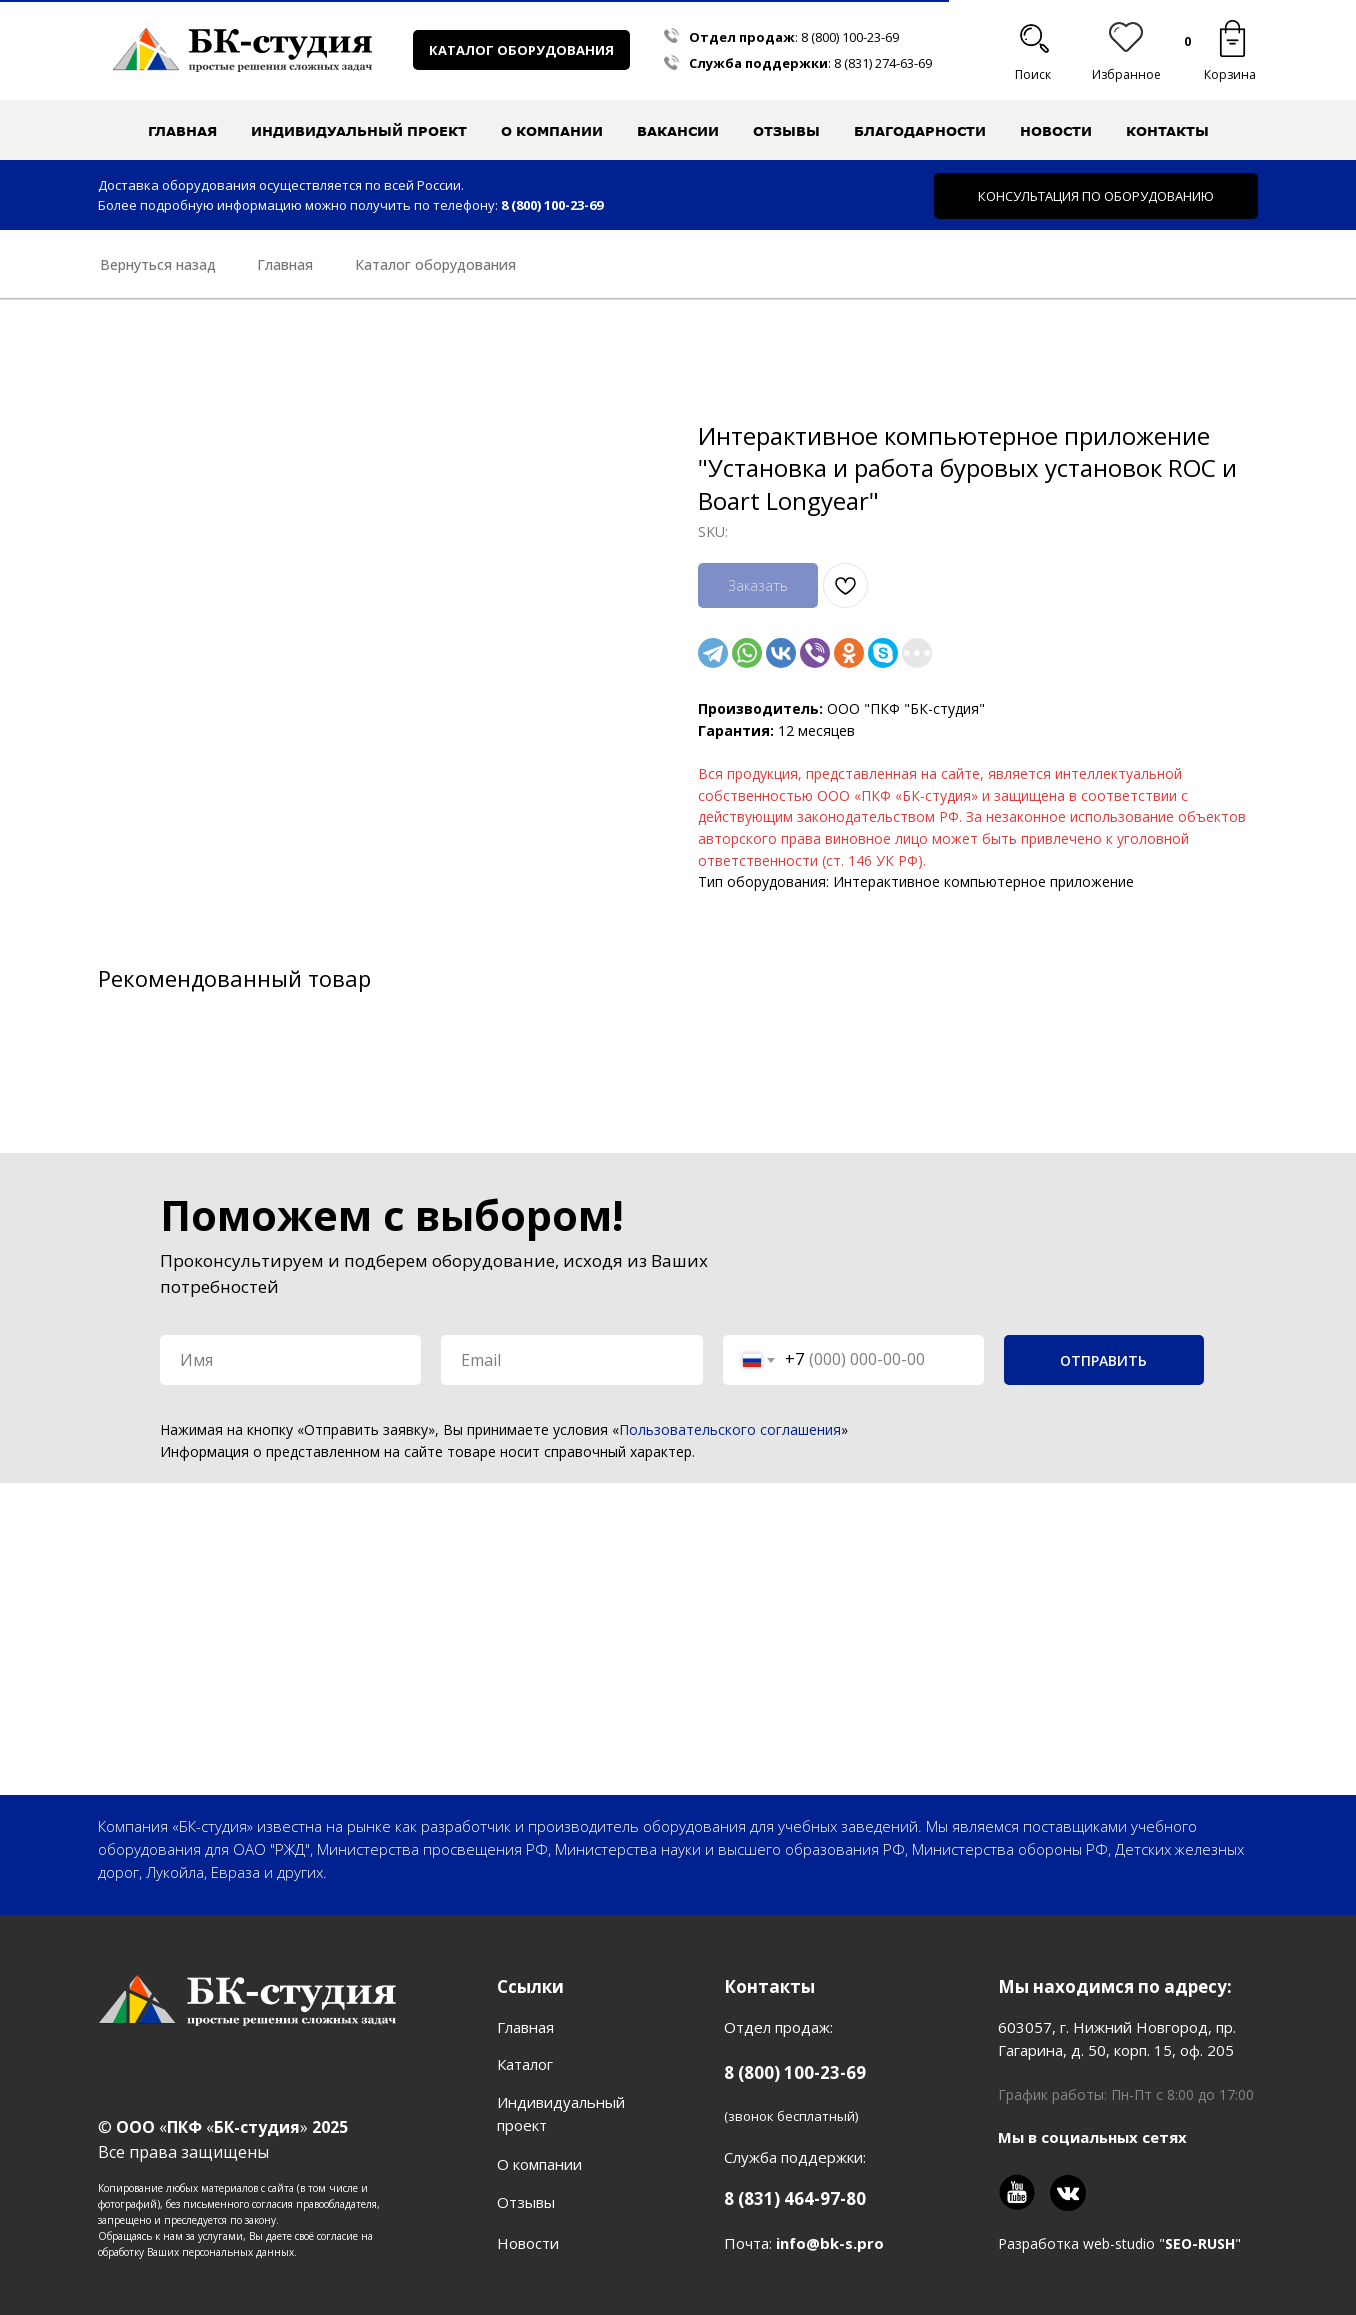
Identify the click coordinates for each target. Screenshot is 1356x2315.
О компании (539, 2164)
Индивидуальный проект (359, 131)
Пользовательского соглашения (730, 1429)
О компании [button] (552, 131)
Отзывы (786, 131)
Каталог (525, 2064)
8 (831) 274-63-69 (883, 63)
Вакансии (678, 131)
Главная (182, 131)
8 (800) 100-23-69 (850, 37)
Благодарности (920, 131)
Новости (1056, 131)
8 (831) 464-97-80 (795, 2198)
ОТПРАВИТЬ (1103, 1360)
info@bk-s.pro (830, 2243)
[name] (290, 1360)
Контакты (1167, 131)
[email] (571, 1360)
